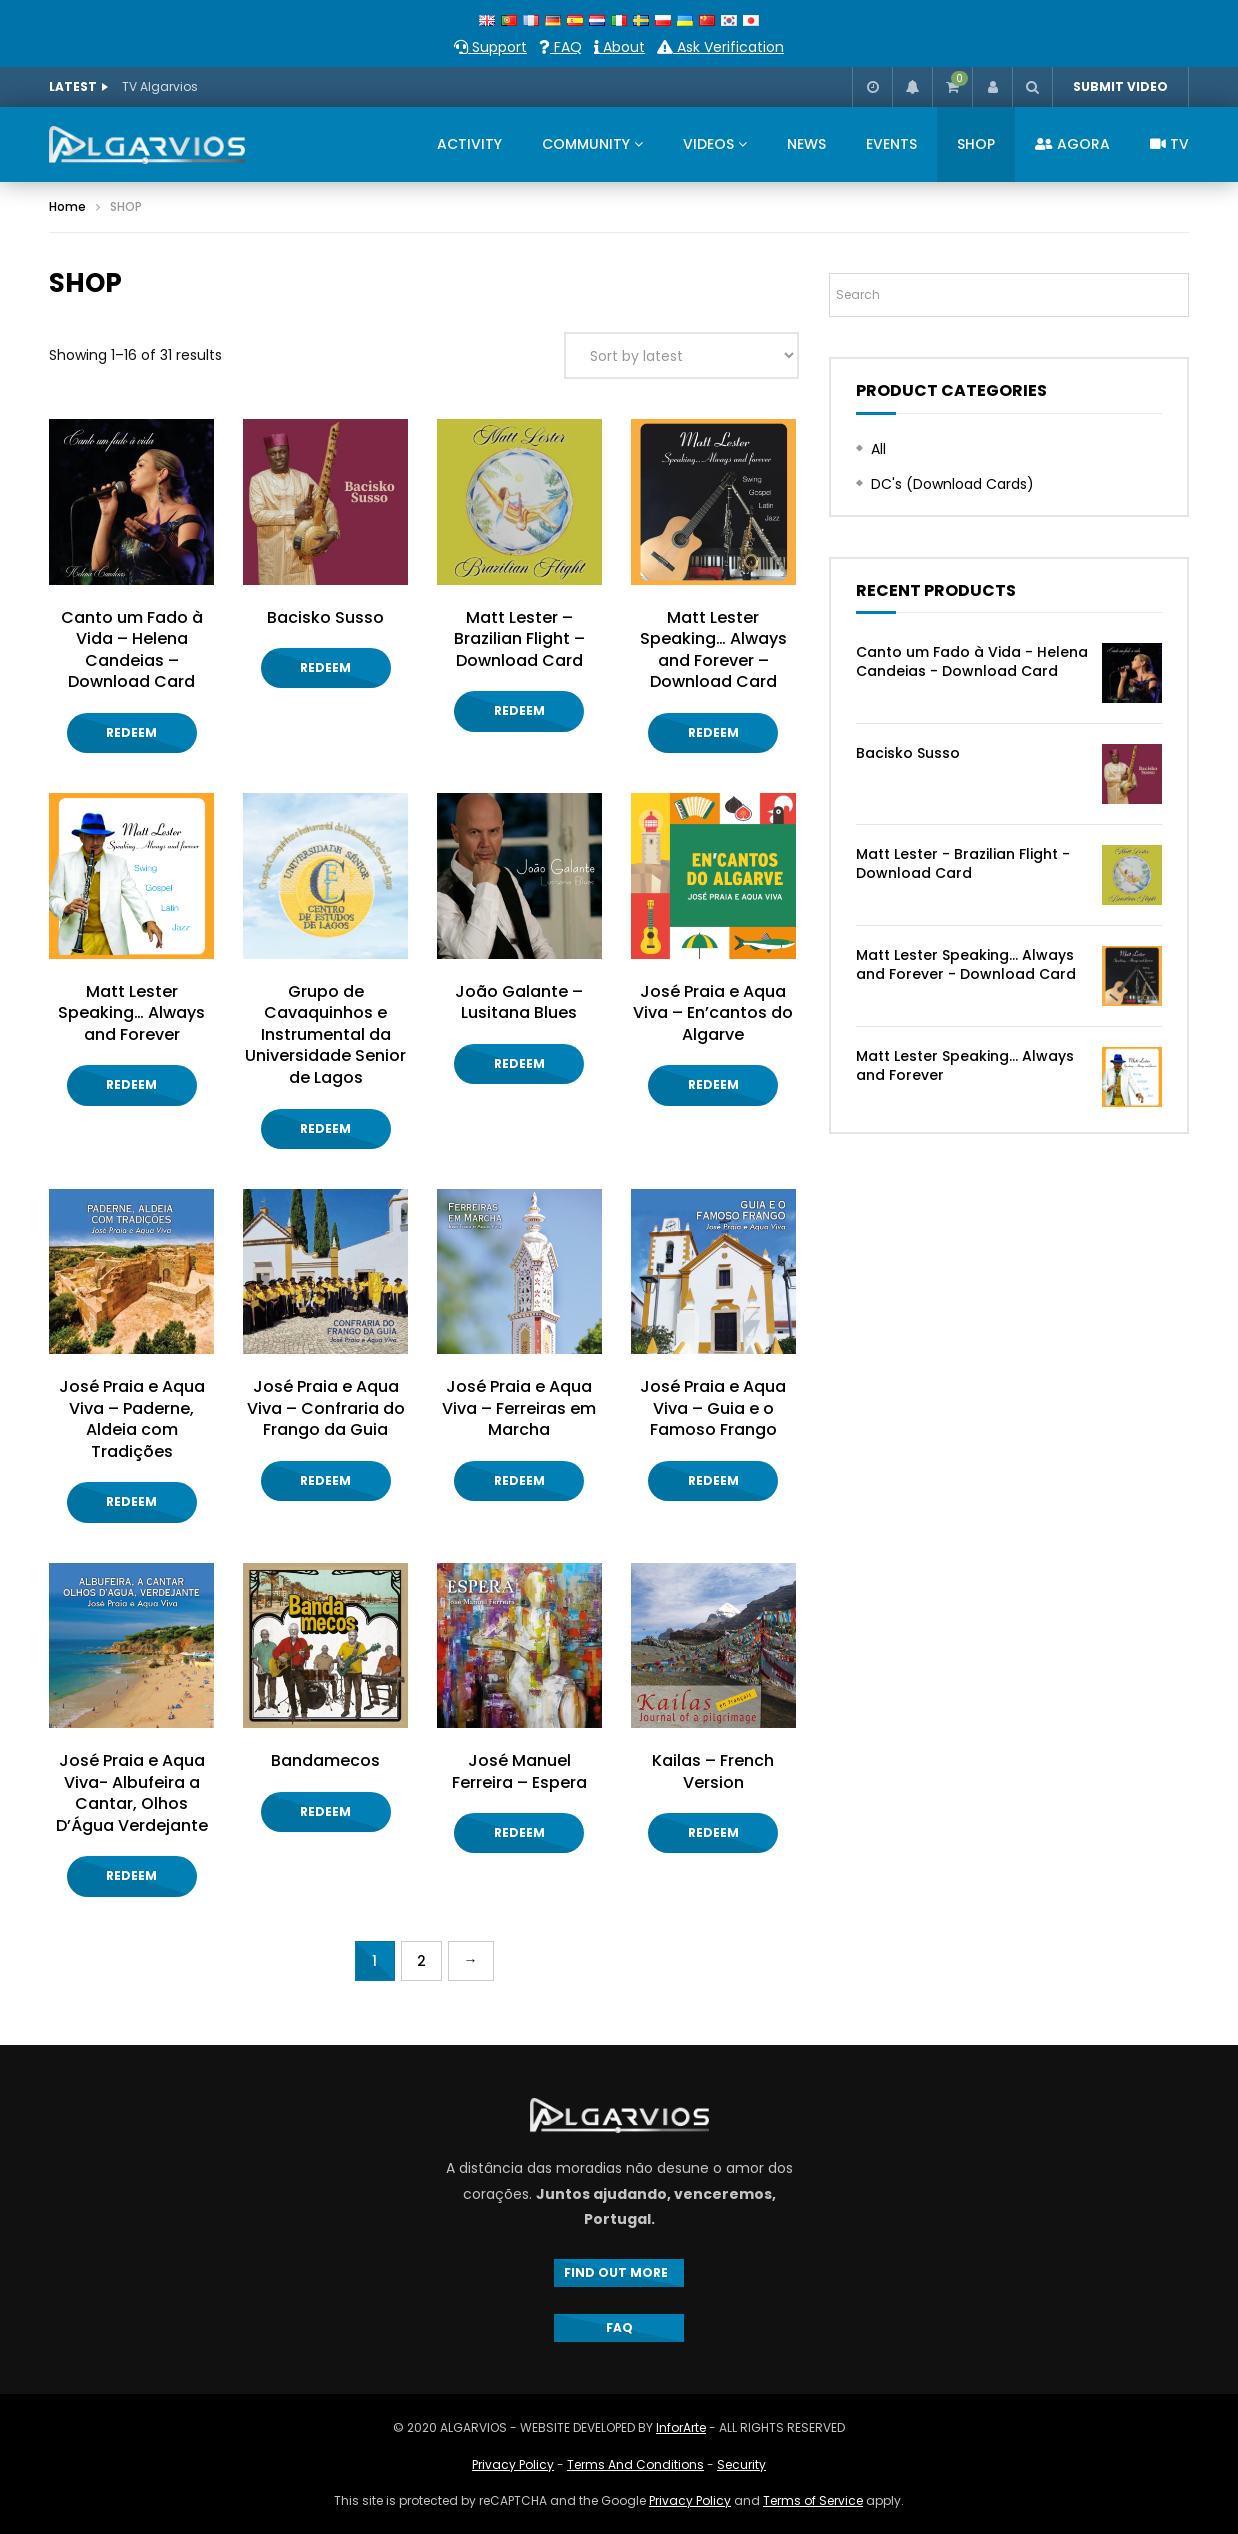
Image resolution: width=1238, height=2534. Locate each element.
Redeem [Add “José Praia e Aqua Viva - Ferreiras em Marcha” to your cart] (519, 1480)
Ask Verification (720, 47)
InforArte (681, 2427)
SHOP (976, 144)
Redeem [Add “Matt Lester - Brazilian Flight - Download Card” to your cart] (519, 710)
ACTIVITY (469, 144)
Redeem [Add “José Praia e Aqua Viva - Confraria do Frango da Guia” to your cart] (325, 1480)
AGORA (1072, 144)
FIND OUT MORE (619, 2272)
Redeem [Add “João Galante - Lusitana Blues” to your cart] (519, 1063)
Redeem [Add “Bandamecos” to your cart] (325, 1811)
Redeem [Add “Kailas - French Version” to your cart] (713, 1832)
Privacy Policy (513, 2464)
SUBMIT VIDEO (1120, 86)
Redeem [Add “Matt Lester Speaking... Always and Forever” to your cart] (131, 1084)
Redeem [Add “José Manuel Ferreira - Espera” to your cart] (519, 1832)
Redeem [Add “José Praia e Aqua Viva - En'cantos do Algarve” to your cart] (713, 1084)
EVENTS (891, 144)
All (878, 449)
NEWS (806, 144)
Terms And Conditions (635, 2464)
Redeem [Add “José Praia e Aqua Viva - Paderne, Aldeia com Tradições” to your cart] (131, 1501)
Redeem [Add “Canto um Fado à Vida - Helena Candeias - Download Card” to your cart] (131, 732)
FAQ (560, 47)
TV (1169, 144)
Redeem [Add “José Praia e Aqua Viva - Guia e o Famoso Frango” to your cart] (713, 1480)
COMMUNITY (586, 144)
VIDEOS (708, 144)
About (619, 47)
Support (490, 47)
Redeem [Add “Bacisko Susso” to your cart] (325, 667)
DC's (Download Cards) (952, 484)
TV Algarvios (160, 86)
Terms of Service (813, 2500)
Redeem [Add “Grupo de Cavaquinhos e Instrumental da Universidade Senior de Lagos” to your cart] (325, 1128)
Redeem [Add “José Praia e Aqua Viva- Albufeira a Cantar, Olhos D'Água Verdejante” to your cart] (131, 1875)
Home (67, 206)
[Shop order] (681, 355)
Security (741, 2464)
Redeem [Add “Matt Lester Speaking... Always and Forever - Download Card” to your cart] (713, 732)
